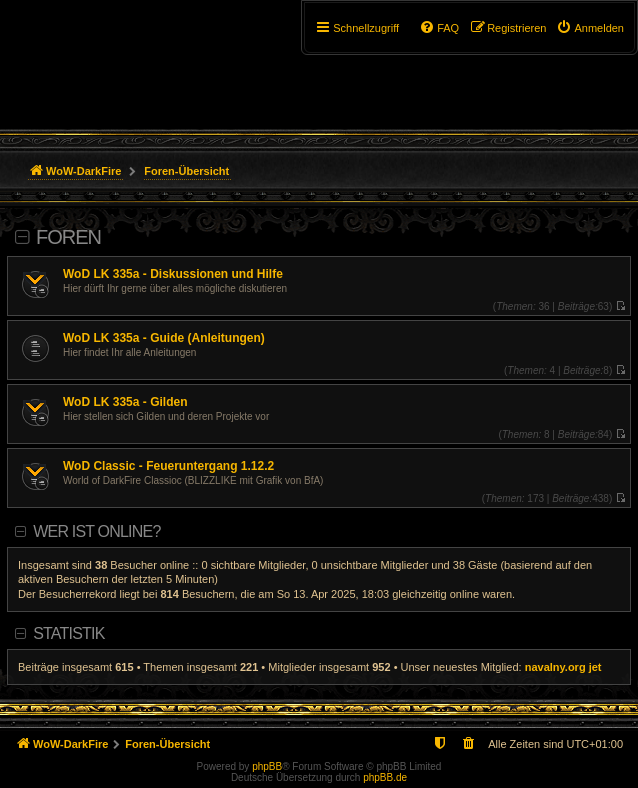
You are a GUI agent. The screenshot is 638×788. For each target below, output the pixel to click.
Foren (68, 237)
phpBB (267, 766)
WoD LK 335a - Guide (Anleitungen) (164, 338)
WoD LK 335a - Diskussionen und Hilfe (173, 274)
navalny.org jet (563, 667)
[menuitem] (590, 28)
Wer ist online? (96, 531)
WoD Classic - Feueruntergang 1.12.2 (168, 466)
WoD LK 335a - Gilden (125, 402)
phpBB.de (385, 777)
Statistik (68, 633)
